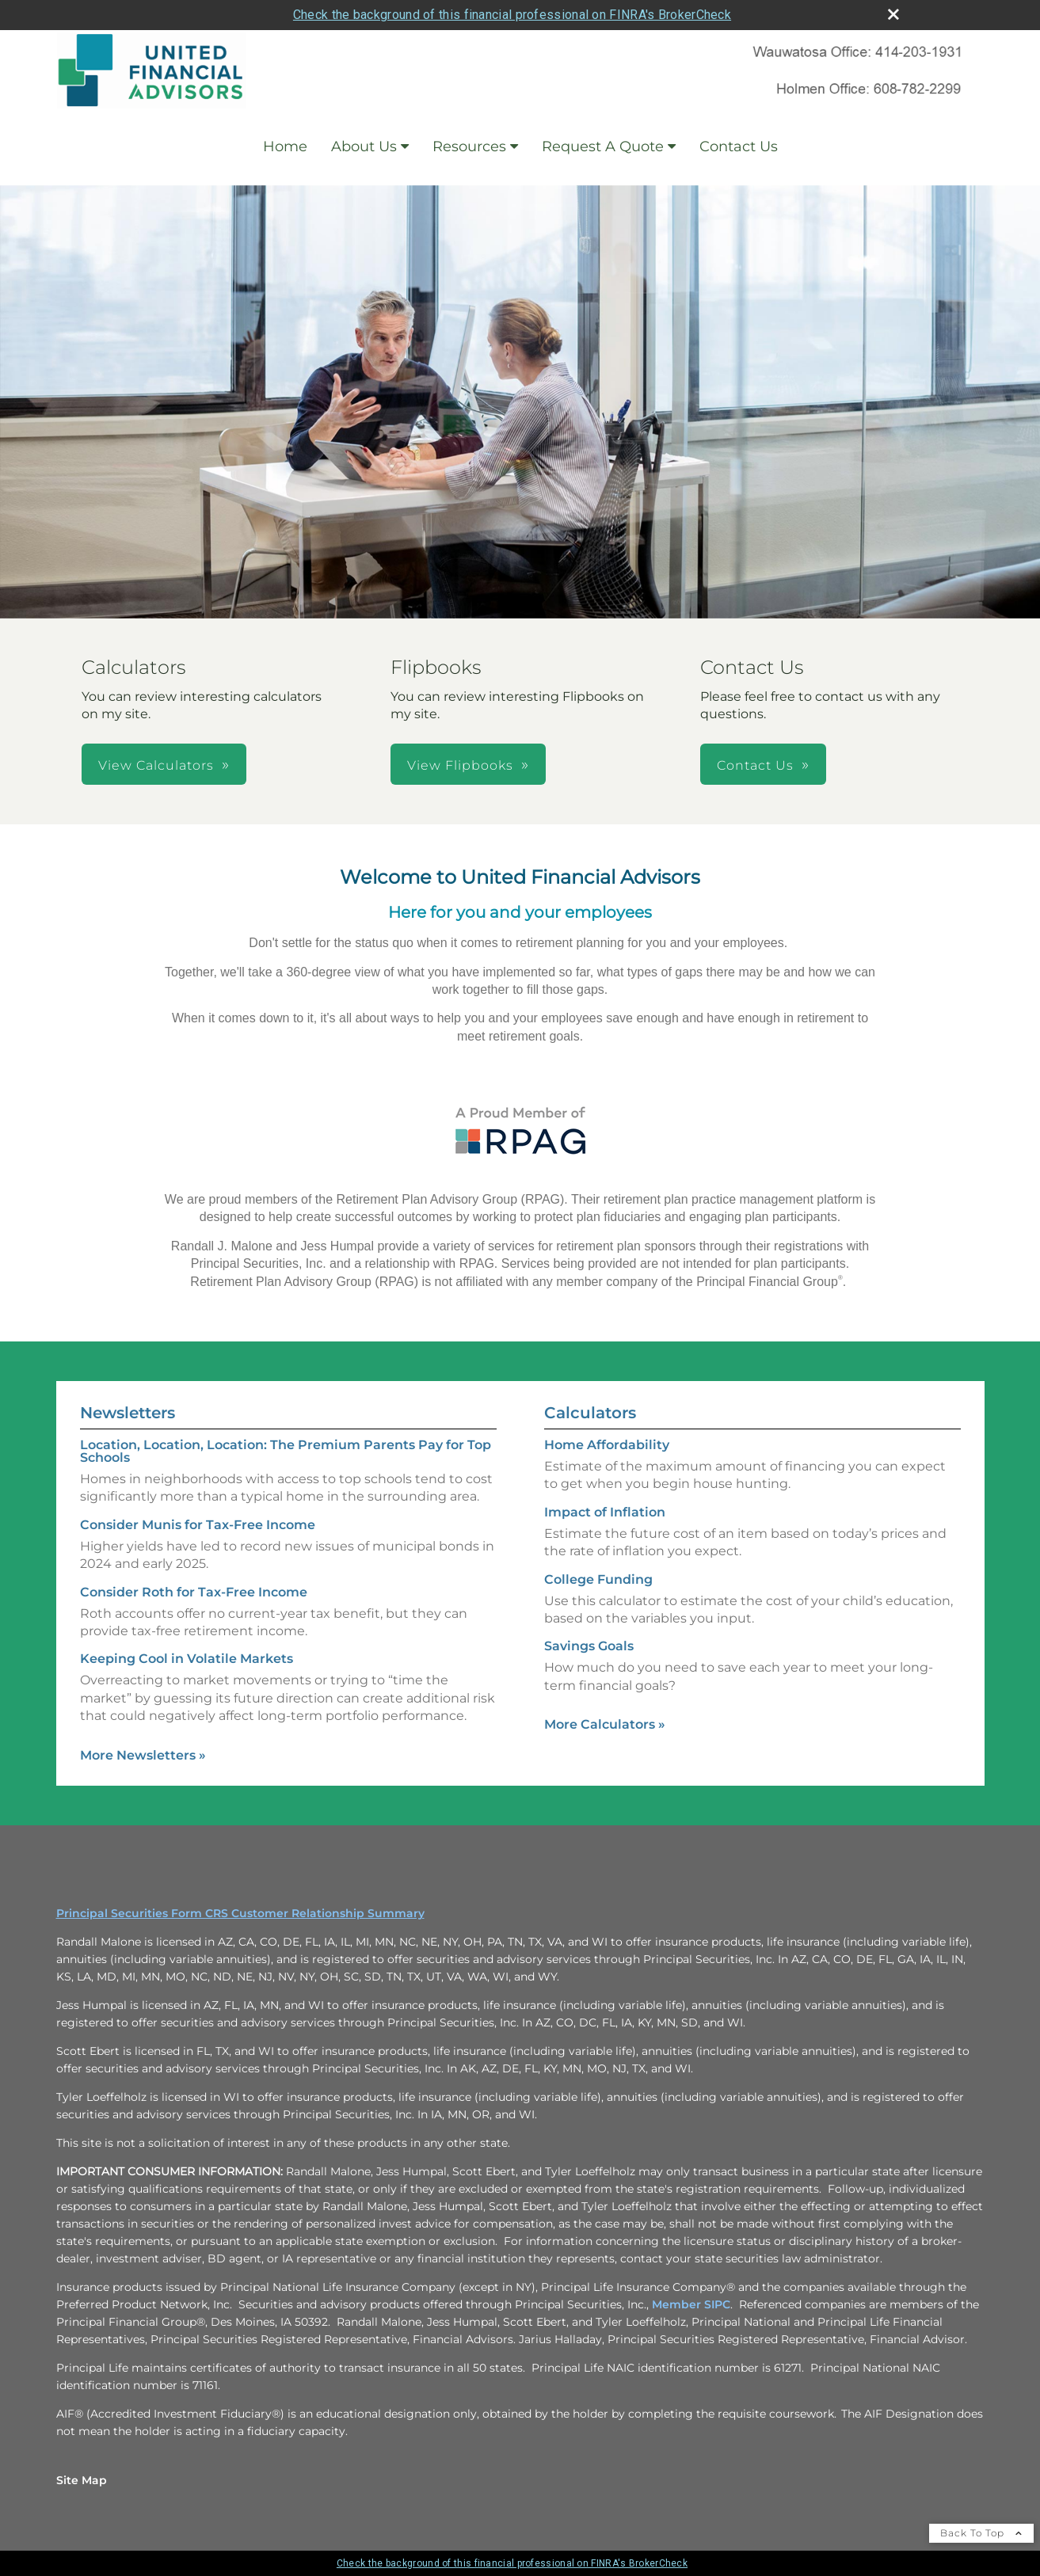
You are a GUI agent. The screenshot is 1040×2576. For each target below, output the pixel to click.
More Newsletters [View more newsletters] (143, 1755)
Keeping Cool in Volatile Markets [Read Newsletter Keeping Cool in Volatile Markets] (186, 1658)
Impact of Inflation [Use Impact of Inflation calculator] (604, 1512)
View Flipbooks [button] (460, 765)
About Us (364, 146)
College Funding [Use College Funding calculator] (598, 1579)
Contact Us (738, 146)
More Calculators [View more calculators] (604, 1724)
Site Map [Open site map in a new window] (81, 2480)
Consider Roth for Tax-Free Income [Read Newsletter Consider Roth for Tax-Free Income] (193, 1592)
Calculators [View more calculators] (590, 1412)
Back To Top (981, 2533)
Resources (469, 146)
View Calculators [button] (156, 765)
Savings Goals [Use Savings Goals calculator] (589, 1645)
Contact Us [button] (755, 765)
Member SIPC (691, 2304)
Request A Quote (603, 146)
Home (285, 146)
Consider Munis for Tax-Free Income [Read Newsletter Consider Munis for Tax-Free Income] (197, 1524)
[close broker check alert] (893, 14)
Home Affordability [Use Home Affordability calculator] (606, 1444)
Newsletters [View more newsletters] (127, 1412)
